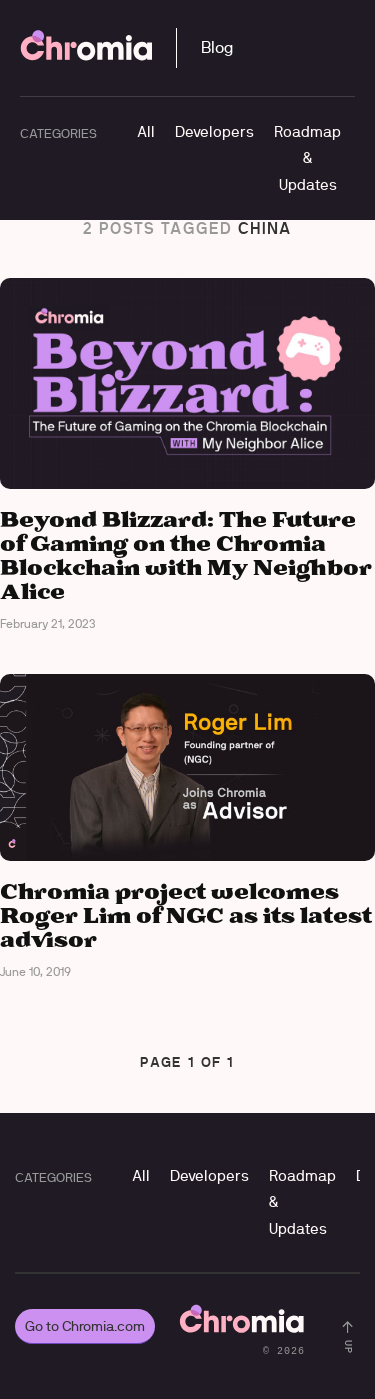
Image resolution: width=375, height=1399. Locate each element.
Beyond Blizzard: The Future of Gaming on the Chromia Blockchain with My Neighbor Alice (186, 557)
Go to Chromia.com (85, 1326)
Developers (214, 131)
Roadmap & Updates (307, 158)
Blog (217, 47)
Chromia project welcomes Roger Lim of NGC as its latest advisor (186, 916)
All (146, 131)
